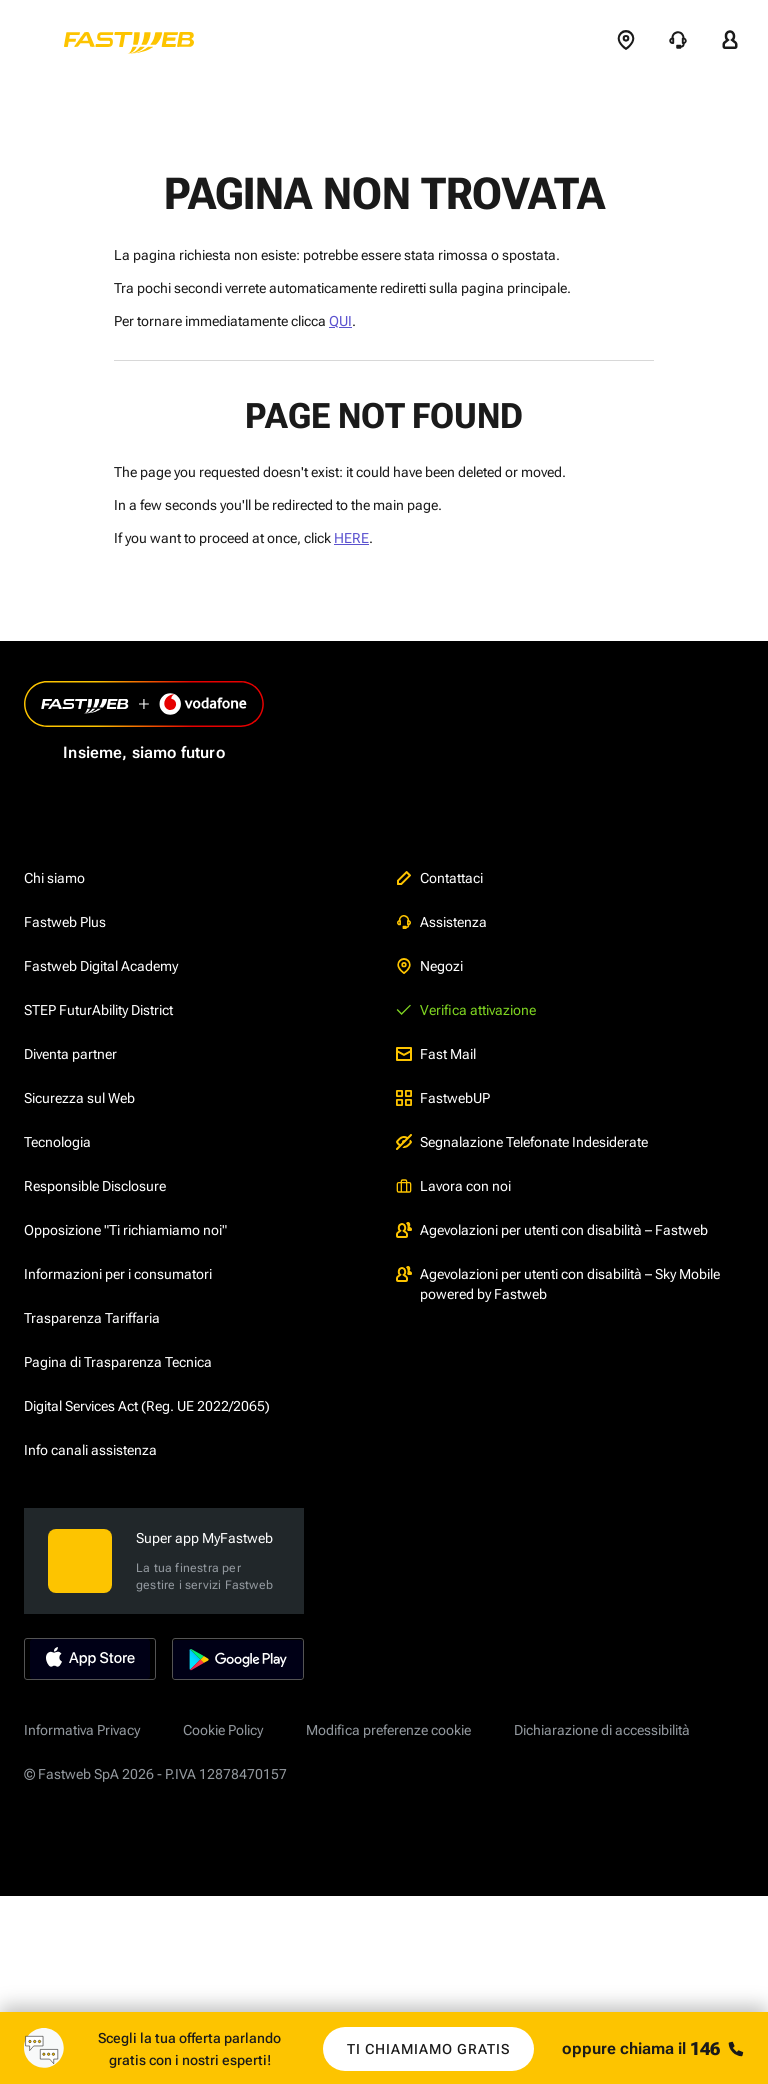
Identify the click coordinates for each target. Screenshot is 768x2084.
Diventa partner (70, 1052)
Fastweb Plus (65, 920)
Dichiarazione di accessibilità (602, 1728)
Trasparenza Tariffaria (92, 1316)
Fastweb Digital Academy (101, 964)
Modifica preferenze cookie (388, 1728)
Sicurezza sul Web (79, 1096)
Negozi (429, 964)
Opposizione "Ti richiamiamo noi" (125, 1228)
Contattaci (439, 876)
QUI (340, 321)
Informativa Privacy (82, 1728)
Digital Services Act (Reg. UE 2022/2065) (147, 1404)
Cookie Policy (223, 1728)
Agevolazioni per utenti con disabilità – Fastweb (552, 1228)
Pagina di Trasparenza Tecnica (118, 1360)
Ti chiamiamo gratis (428, 2049)
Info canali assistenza (90, 1448)
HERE (351, 538)
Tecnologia (57, 1140)
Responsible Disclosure (95, 1184)
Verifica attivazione (466, 1008)
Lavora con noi (453, 1184)
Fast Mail (436, 1052)
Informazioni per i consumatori (118, 1272)
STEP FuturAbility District (98, 1008)
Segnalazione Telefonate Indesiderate (522, 1140)
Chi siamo (54, 876)
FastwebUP (443, 1096)
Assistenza (441, 920)
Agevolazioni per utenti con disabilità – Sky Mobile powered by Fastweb (558, 1282)
